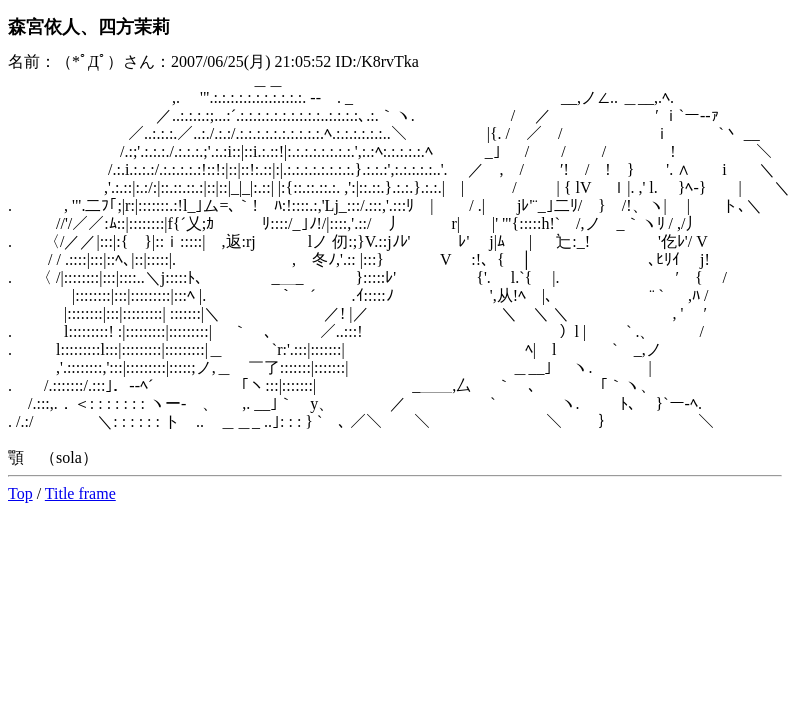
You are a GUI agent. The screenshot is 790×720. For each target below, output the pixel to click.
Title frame (80, 493)
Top (20, 493)
